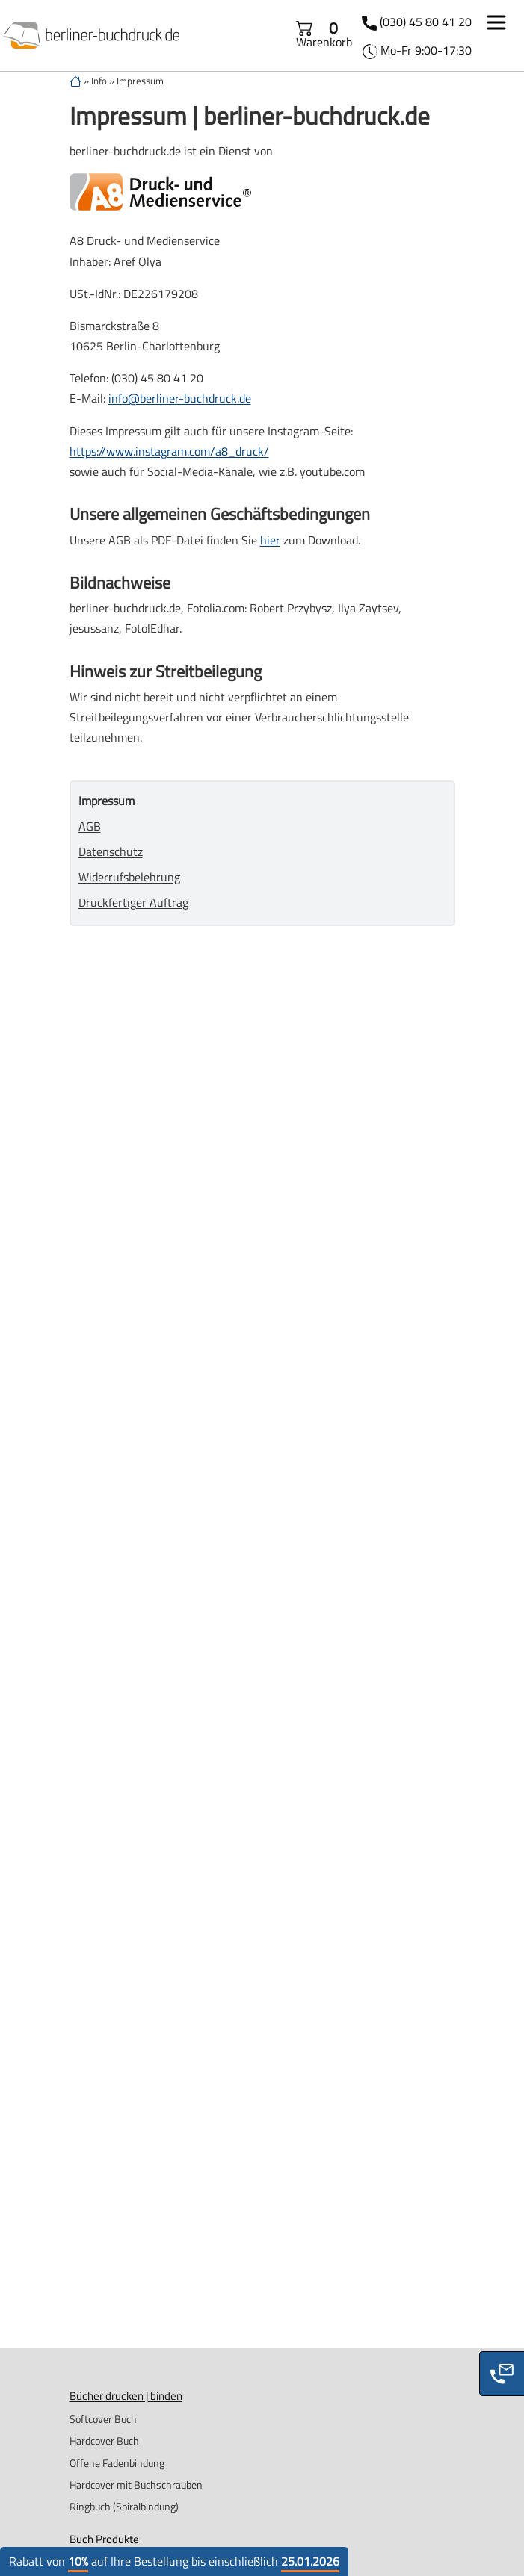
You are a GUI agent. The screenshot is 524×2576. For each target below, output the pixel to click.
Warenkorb (324, 35)
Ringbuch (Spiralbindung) (124, 2506)
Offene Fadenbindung (117, 2463)
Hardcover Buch (104, 2440)
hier (270, 540)
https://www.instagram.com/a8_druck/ (169, 451)
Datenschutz (110, 851)
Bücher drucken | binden (126, 2395)
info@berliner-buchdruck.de (179, 398)
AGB (89, 826)
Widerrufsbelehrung (129, 877)
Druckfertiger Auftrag (133, 902)
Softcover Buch (103, 2419)
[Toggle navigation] (496, 24)
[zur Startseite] (75, 80)
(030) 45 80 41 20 (426, 22)
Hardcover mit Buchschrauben (136, 2484)
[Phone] (501, 2373)
